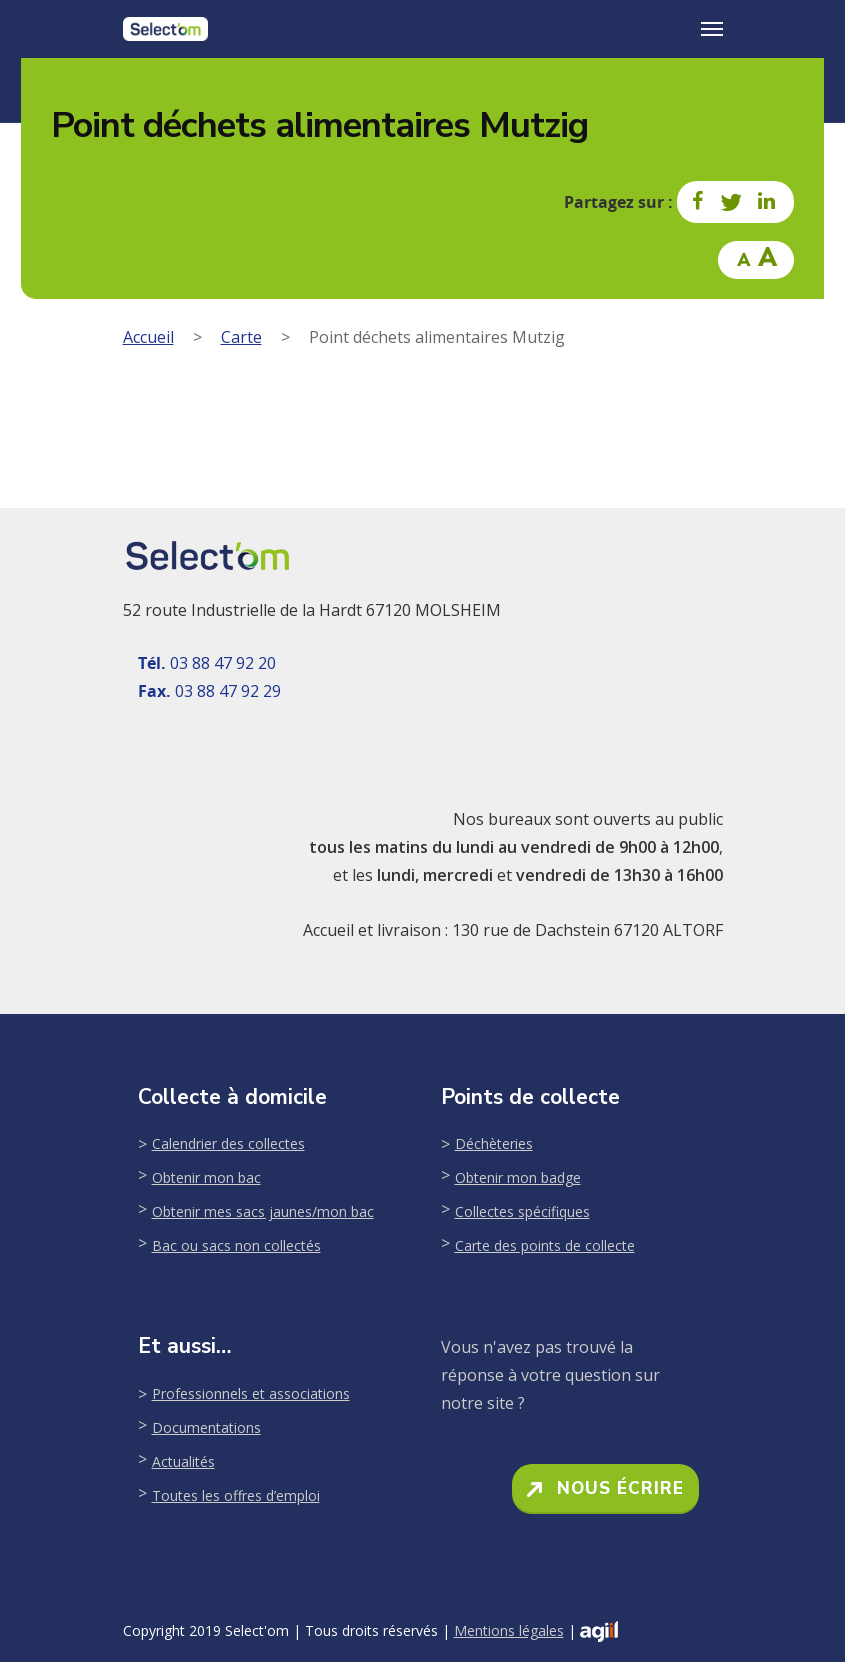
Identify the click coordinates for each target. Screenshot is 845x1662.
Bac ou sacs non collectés (236, 1245)
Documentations (206, 1427)
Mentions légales (509, 1630)
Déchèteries (494, 1143)
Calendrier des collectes (228, 1143)
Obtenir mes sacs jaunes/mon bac (263, 1211)
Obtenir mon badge (518, 1177)
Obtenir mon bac (206, 1177)
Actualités (183, 1461)
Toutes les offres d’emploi (236, 1495)
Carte (241, 337)
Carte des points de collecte (545, 1245)
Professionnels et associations (251, 1393)
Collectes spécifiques (522, 1211)
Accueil (148, 337)
